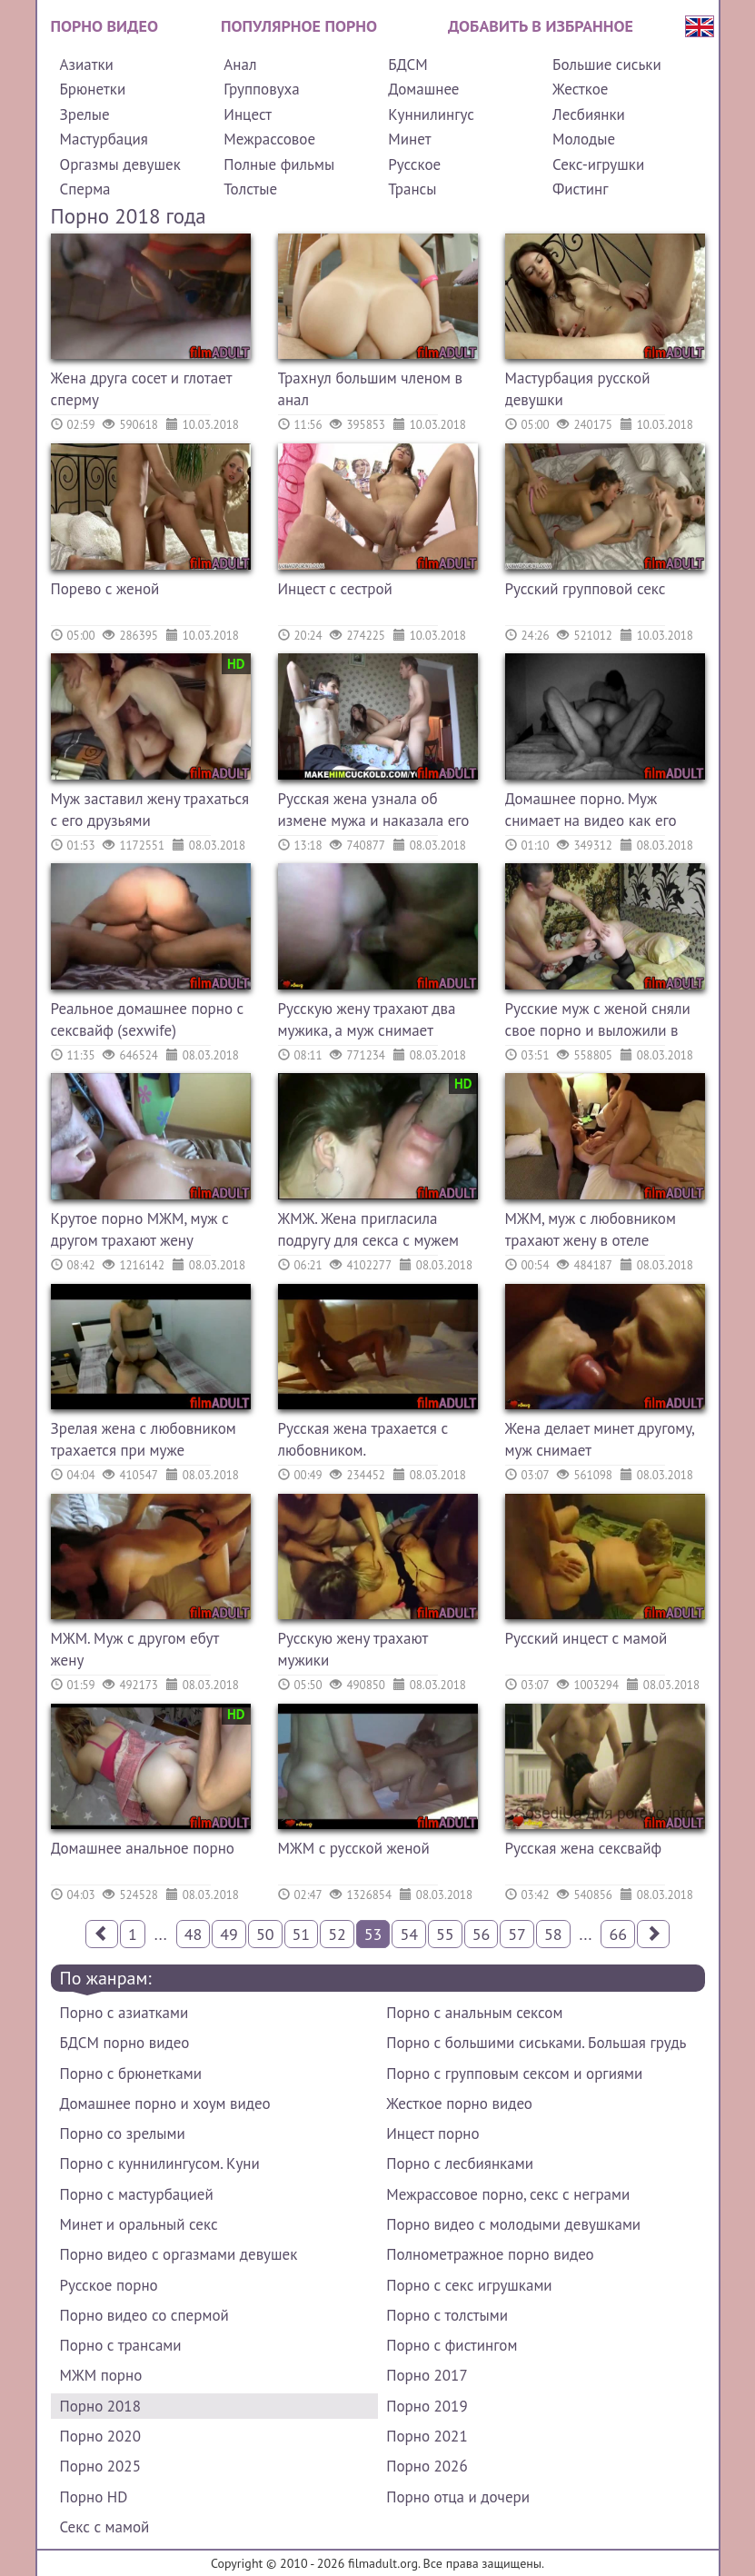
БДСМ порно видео (125, 2043)
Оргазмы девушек (120, 164)
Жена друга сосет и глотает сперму (142, 389)
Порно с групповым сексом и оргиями (514, 2074)
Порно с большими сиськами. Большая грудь (536, 2043)
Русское (414, 164)
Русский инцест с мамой (586, 1638)
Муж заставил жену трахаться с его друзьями (150, 809)
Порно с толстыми (447, 2315)
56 (481, 1934)
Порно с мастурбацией (137, 2194)
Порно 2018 (100, 2406)
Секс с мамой (105, 2527)
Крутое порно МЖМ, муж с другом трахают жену (140, 1229)
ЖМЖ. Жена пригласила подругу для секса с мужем (368, 1229)
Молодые (583, 139)
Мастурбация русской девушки (578, 389)
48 (193, 1934)
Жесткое (580, 89)
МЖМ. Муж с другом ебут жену (135, 1649)
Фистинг (580, 189)
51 (302, 1934)
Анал (240, 65)
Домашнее (423, 89)
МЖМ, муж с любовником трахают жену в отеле (590, 1229)
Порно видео (104, 25)
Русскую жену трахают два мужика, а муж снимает (367, 1019)
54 (409, 1934)
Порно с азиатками (124, 2013)
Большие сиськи (606, 65)
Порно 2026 (426, 2466)
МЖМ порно (101, 2375)
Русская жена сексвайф (583, 1848)
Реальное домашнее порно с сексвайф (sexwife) (147, 1019)
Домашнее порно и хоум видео (165, 2104)
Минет (409, 139)
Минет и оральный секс (139, 2224)
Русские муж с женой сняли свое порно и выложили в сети (597, 1022)
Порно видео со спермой (144, 2315)
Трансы (412, 189)
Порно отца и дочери (458, 2497)
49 (229, 1934)
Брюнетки (93, 89)
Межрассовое (269, 139)
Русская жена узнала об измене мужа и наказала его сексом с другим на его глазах (374, 812)
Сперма (85, 189)
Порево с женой (105, 589)
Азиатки (87, 65)
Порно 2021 (426, 2436)
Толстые (250, 189)
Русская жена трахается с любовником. (363, 1439)
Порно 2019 (426, 2406)
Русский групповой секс (585, 589)
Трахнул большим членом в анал (370, 389)
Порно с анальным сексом (474, 2013)
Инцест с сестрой (335, 589)
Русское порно (109, 2285)
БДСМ (408, 65)
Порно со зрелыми (122, 2133)
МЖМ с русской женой (354, 1848)
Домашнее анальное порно (142, 1848)
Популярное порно (299, 25)
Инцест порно (432, 2133)
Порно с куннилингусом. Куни (160, 2163)
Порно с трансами (121, 2345)
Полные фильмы (279, 164)
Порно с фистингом (451, 2345)
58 (553, 1934)
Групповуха (261, 89)
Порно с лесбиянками (459, 2163)
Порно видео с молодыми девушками (513, 2224)
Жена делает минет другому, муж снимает (599, 1439)
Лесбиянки (588, 114)
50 (265, 1934)
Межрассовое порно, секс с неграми (508, 2194)
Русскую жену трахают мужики (353, 1649)
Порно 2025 (100, 2466)
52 (337, 1934)
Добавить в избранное (540, 25)
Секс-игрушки (598, 164)
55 (445, 1934)
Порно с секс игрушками (468, 2285)
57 (517, 1934)
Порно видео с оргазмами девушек (179, 2254)
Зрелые (85, 114)
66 (618, 1934)
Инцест (248, 114)
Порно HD (94, 2497)
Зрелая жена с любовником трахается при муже (143, 1439)
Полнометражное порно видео (489, 2254)
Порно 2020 (100, 2436)
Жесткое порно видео (459, 2104)
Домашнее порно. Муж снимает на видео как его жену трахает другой (591, 812)
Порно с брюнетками (131, 2074)
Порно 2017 (426, 2375)
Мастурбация (104, 139)
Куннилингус (431, 114)
